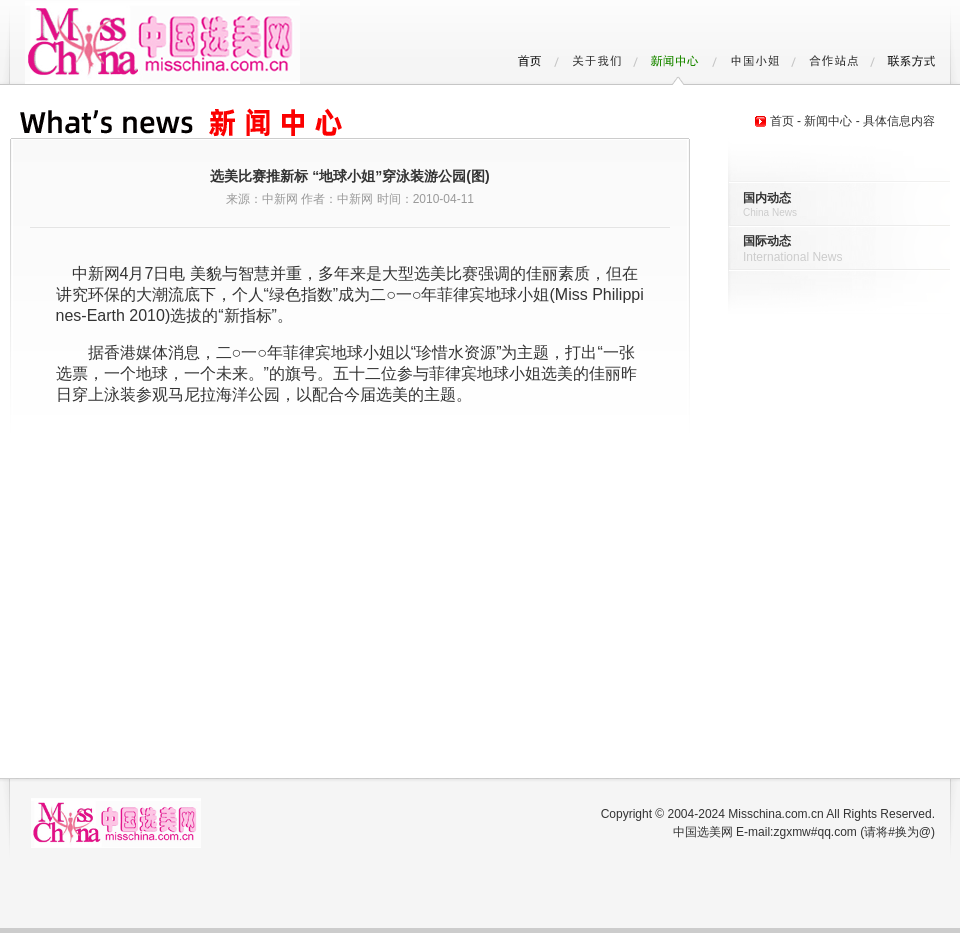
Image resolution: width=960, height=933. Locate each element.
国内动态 (767, 198)
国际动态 (767, 241)
